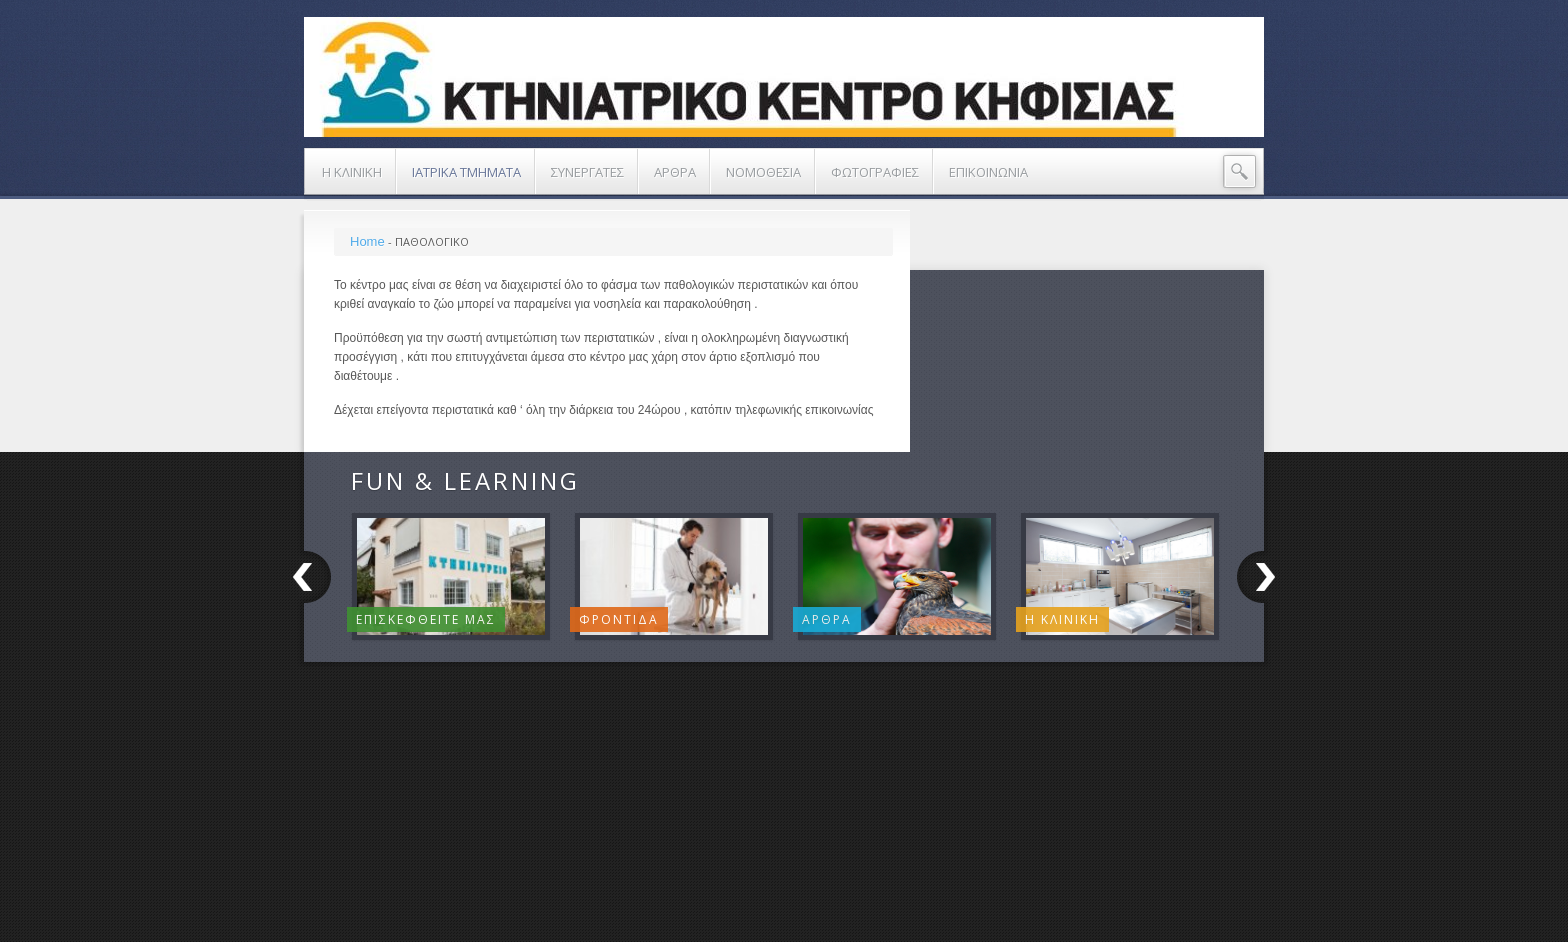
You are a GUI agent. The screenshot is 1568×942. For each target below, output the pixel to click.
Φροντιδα (619, 619)
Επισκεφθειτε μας (426, 619)
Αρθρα (827, 619)
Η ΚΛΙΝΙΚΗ (1062, 619)
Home (367, 241)
